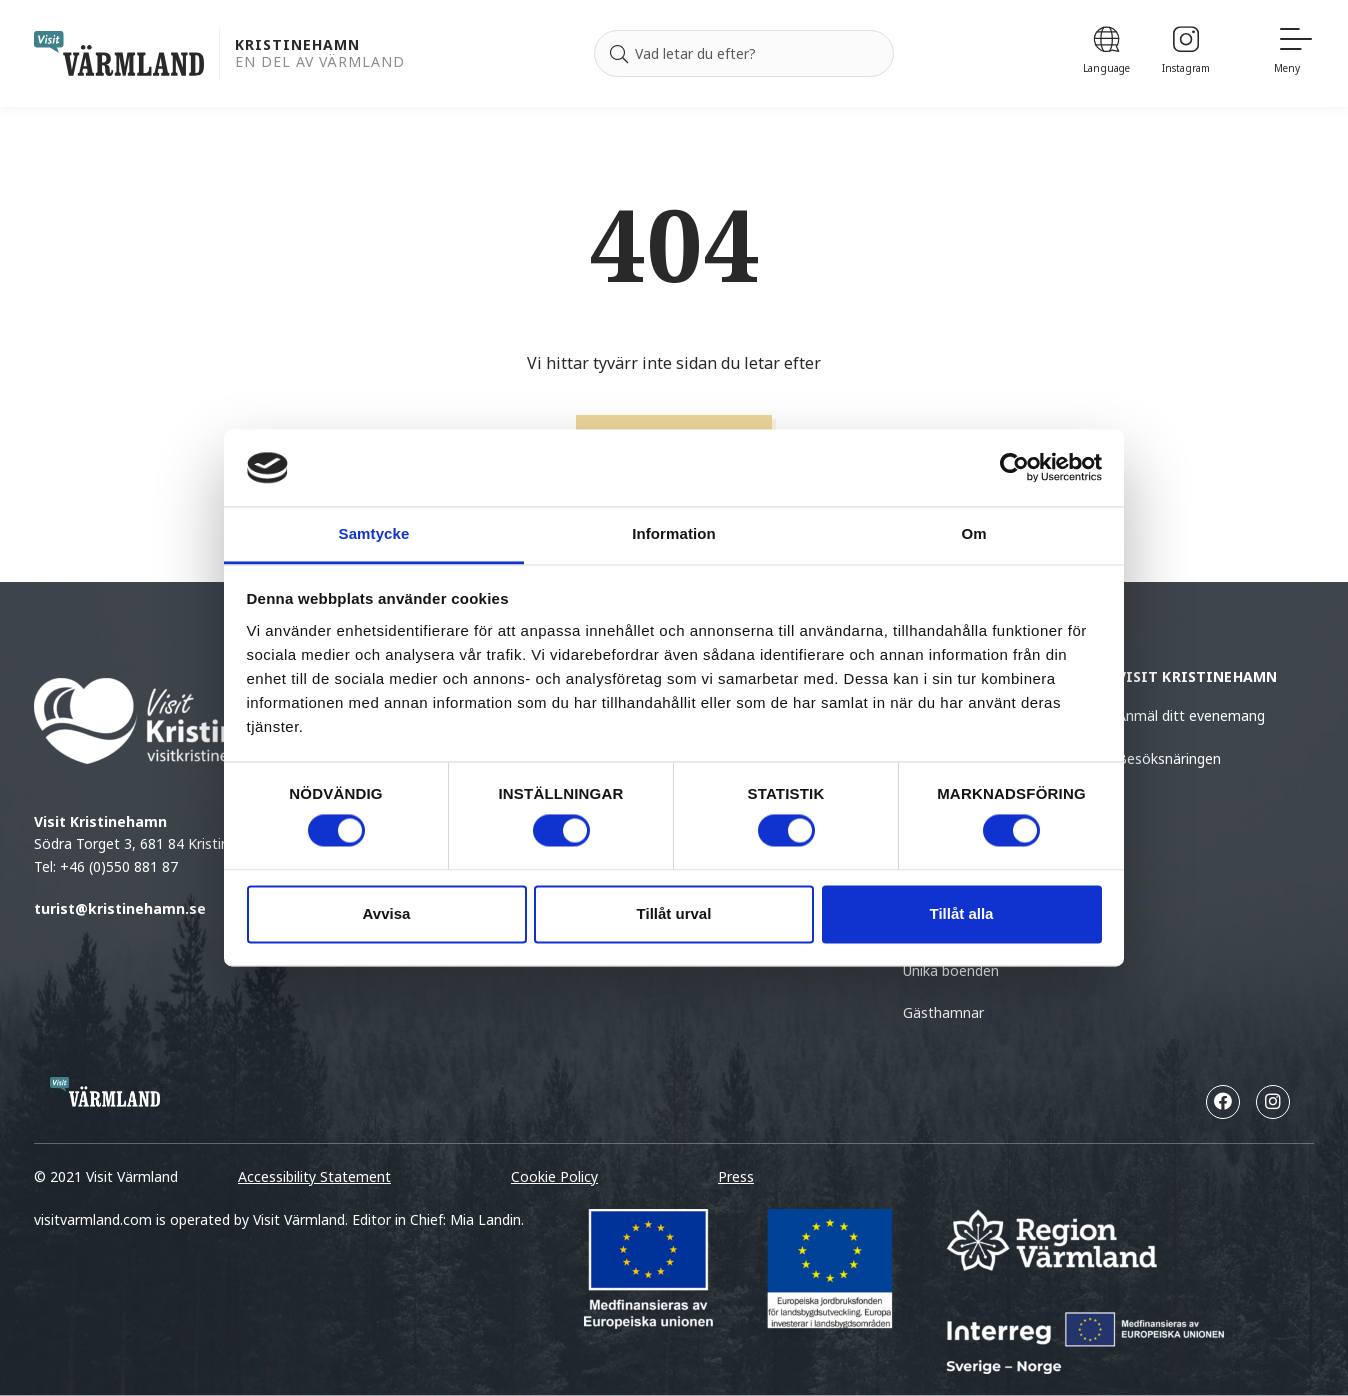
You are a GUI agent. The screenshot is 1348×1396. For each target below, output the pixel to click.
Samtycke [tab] (374, 533)
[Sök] (619, 54)
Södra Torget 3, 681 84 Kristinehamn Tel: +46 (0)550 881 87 (217, 776)
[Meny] (1294, 53)
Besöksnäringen (1169, 758)
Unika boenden (951, 970)
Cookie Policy (554, 1176)
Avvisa (387, 913)
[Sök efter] (744, 54)
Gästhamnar (943, 1012)
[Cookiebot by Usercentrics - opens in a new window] (1014, 468)
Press (736, 1176)
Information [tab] (674, 533)
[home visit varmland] (119, 53)
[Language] (1106, 53)
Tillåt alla (962, 913)
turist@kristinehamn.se (120, 908)
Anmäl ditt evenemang (1191, 715)
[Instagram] (1186, 53)
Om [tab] (973, 533)
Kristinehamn (297, 45)
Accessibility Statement (314, 1176)
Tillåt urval (674, 913)
